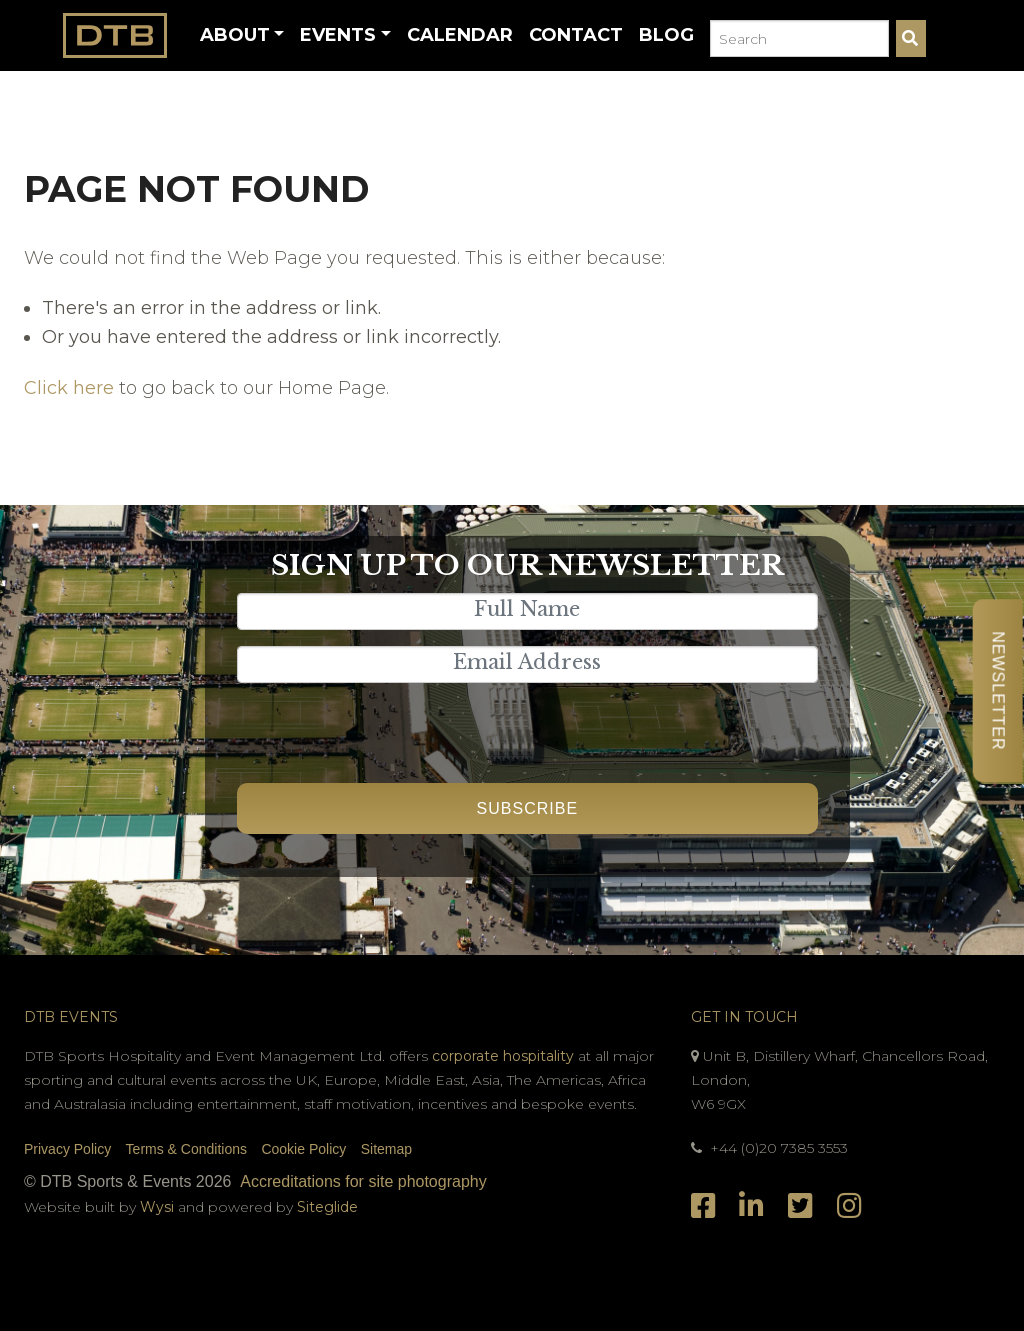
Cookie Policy (303, 1149)
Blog (666, 35)
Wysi (159, 1207)
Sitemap (386, 1149)
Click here (69, 388)
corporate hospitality (503, 1056)
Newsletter (997, 690)
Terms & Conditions (186, 1149)
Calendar (460, 35)
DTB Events (71, 1017)
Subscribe (527, 808)
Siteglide (327, 1207)
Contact (576, 35)
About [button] (235, 35)
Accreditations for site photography (363, 1181)
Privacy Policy (67, 1149)
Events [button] (338, 35)
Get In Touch (744, 1017)
